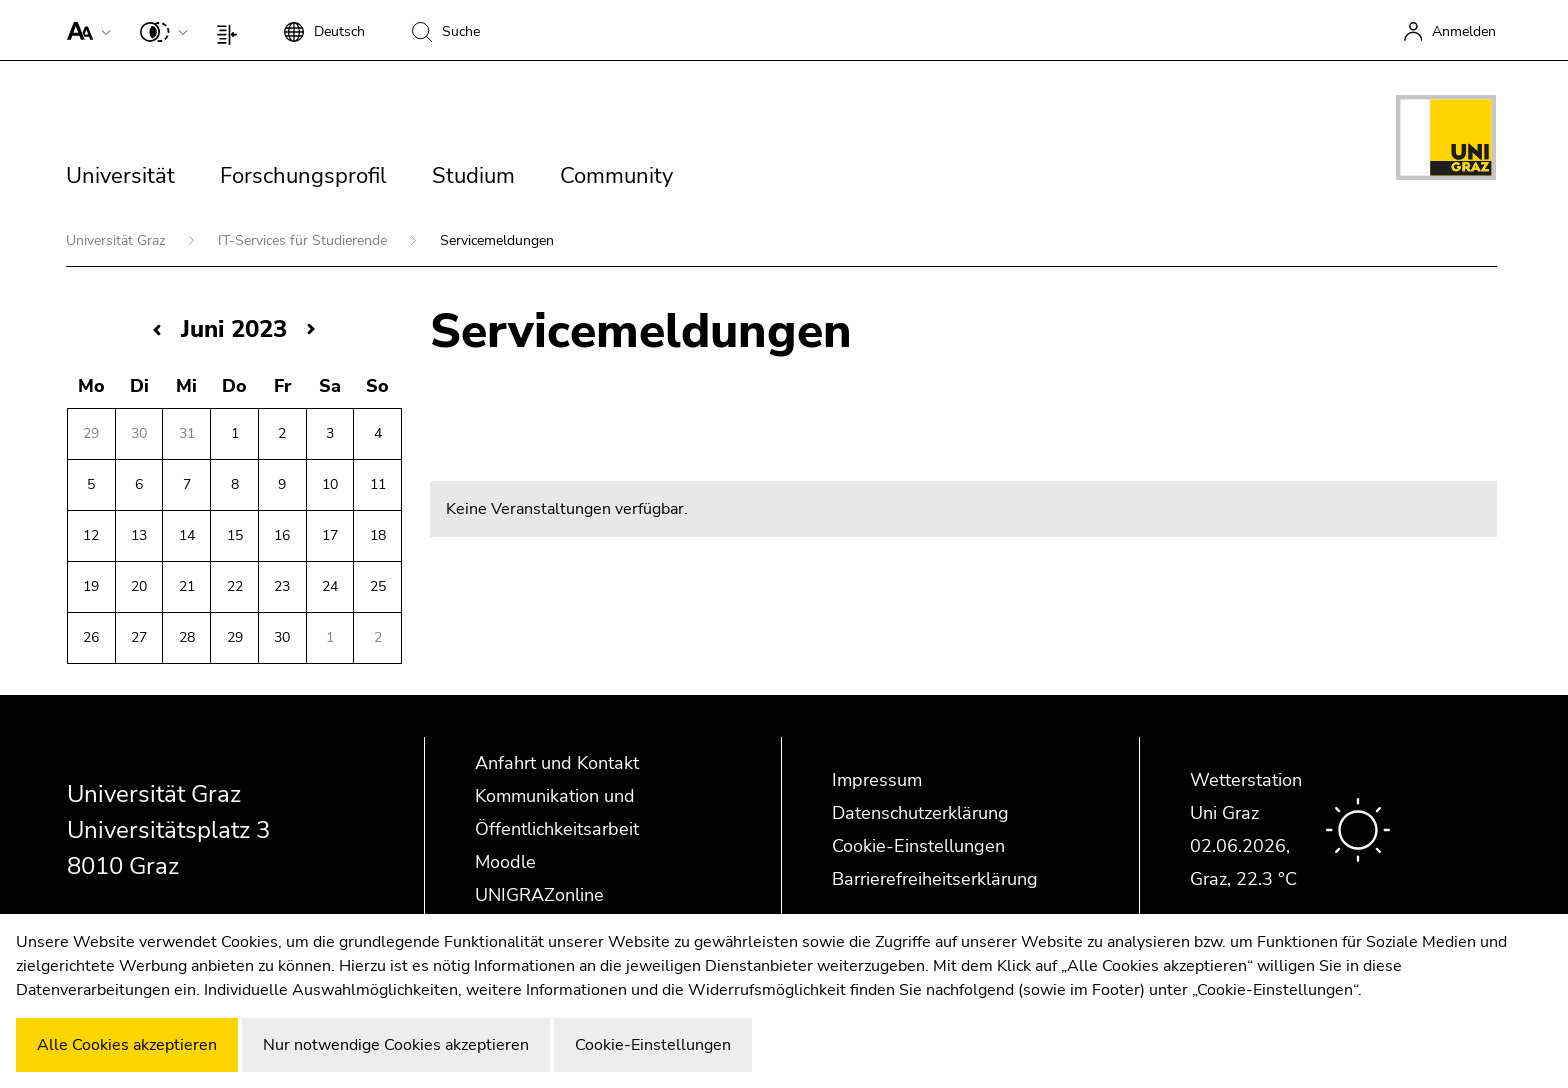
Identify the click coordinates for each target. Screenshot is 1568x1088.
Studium (473, 176)
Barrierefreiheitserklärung (935, 879)
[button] (84, 30)
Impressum (877, 780)
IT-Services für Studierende (304, 240)
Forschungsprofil (303, 176)
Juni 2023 (234, 329)
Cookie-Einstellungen (918, 846)
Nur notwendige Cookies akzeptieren (396, 1045)
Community (616, 176)
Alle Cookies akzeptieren (127, 1045)
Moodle (505, 862)
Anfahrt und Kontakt (557, 763)
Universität (120, 176)
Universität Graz (117, 240)
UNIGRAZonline (539, 895)
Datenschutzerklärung (920, 813)
